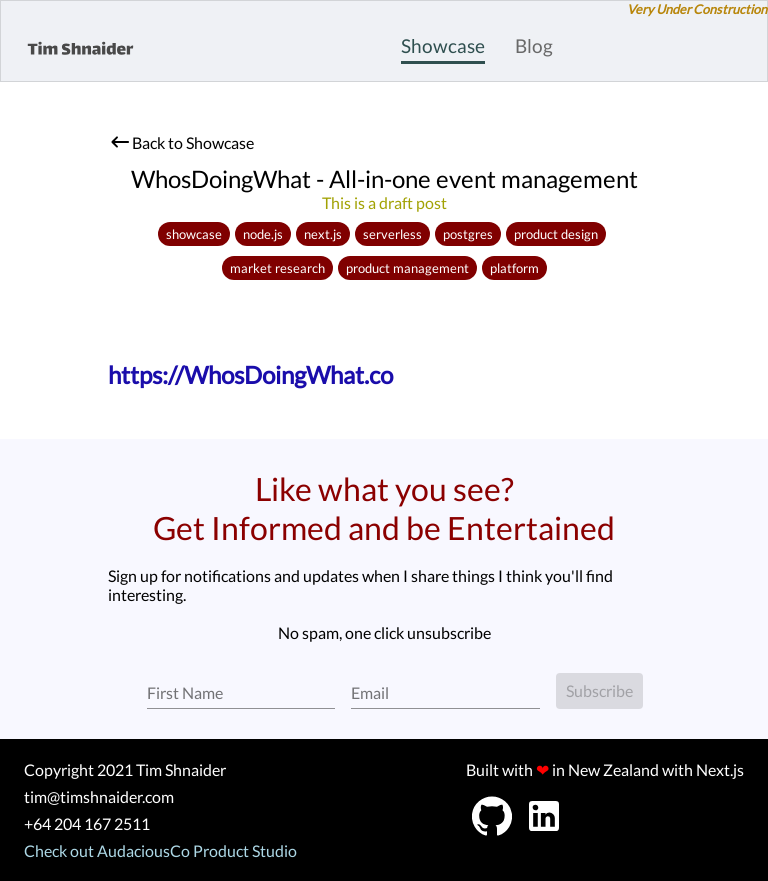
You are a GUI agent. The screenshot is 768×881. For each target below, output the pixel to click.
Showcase (443, 45)
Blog (534, 45)
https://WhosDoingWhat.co (250, 374)
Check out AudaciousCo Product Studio (160, 850)
